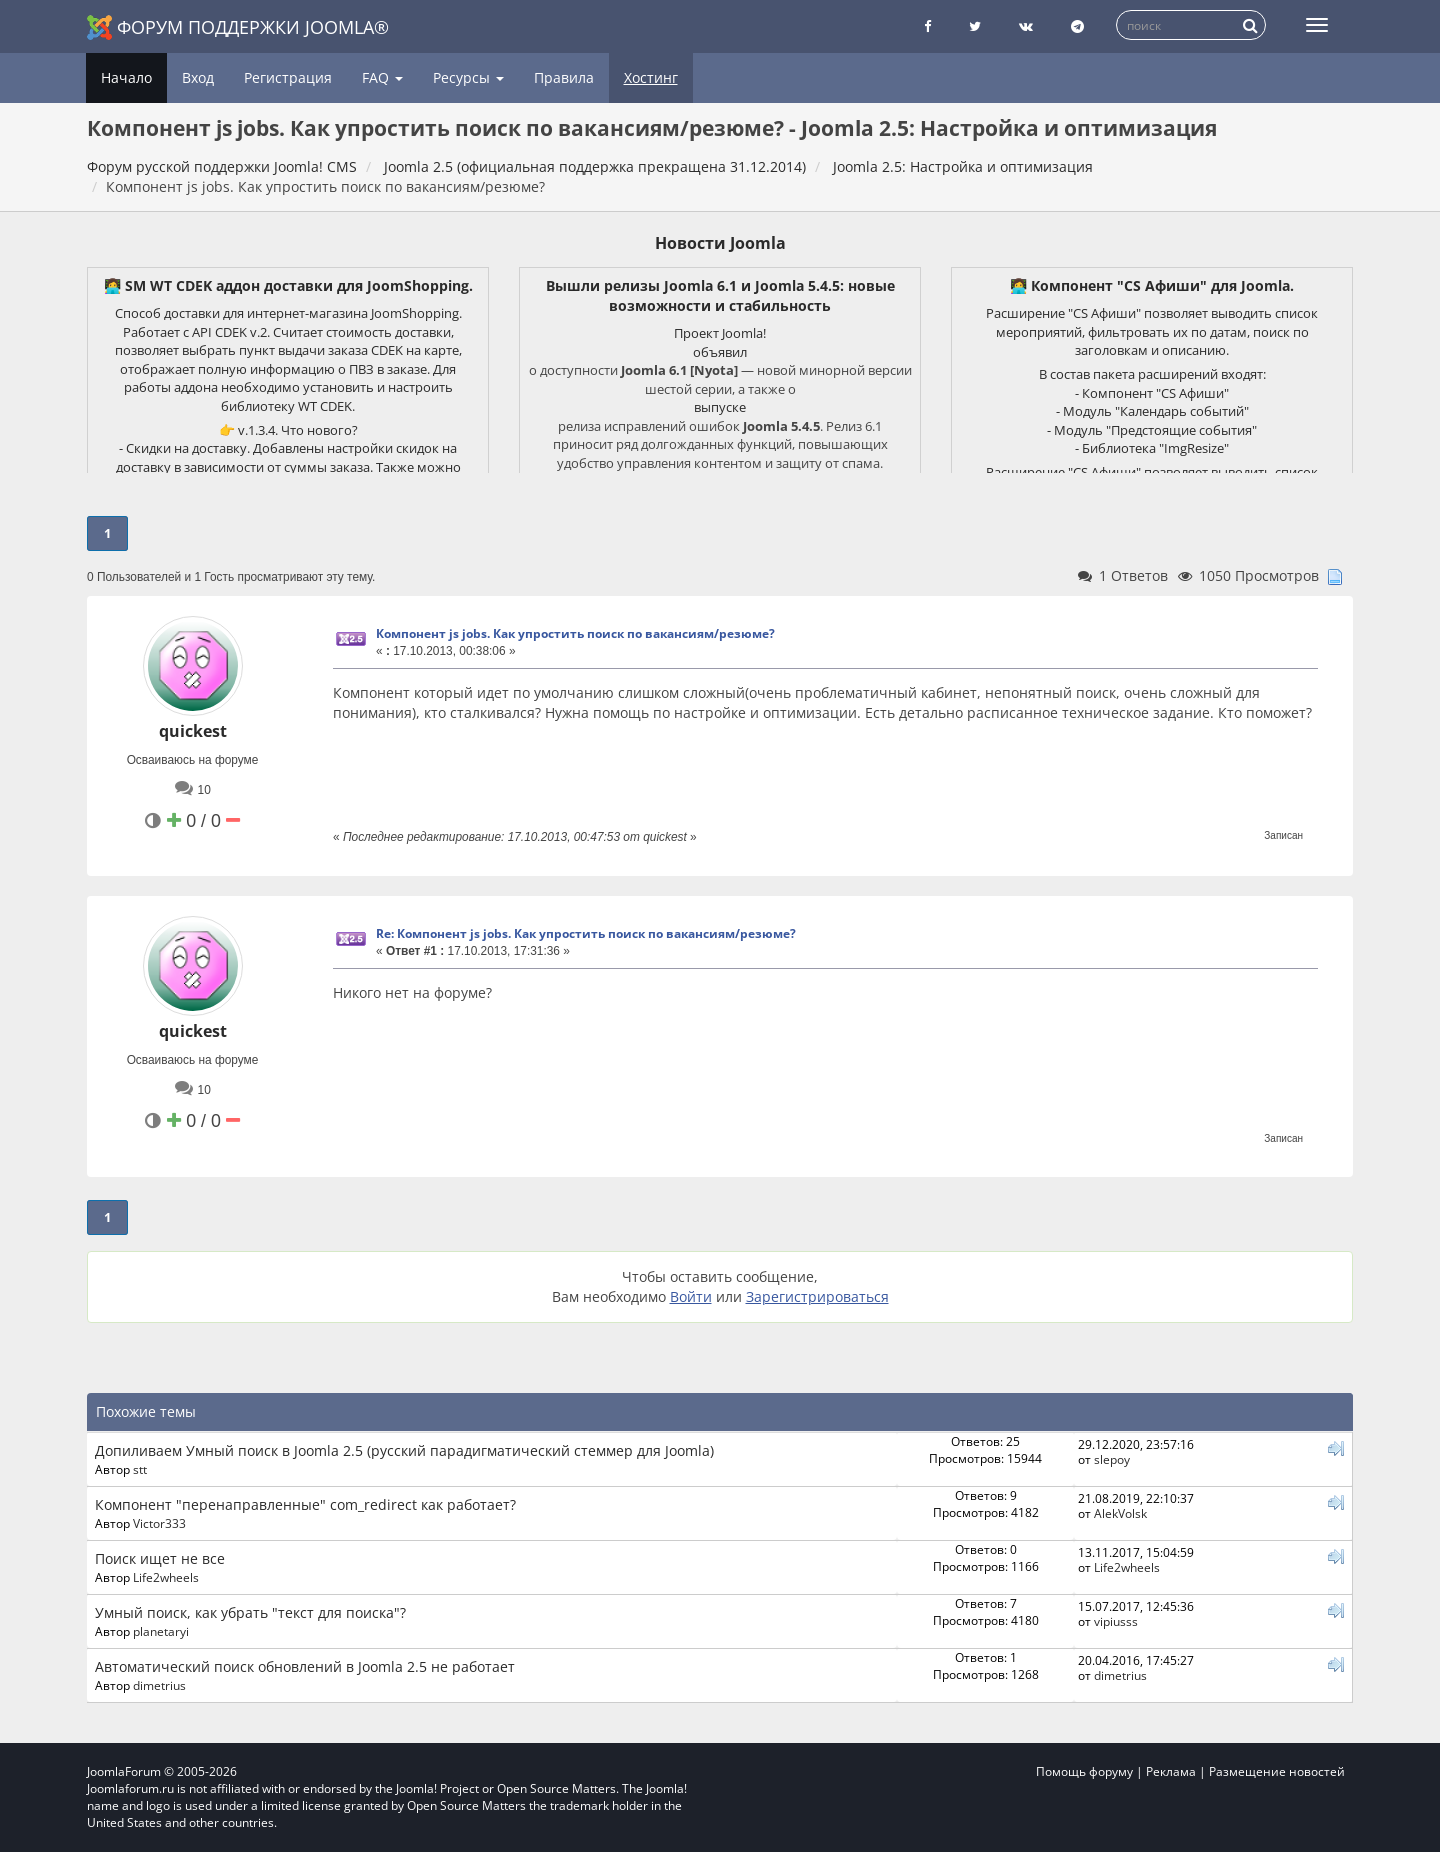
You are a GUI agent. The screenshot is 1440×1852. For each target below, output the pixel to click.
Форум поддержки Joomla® (238, 27)
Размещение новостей (1277, 1771)
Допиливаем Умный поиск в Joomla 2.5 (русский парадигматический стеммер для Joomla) (404, 1450)
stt (140, 1469)
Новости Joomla (720, 243)
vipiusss (1116, 1621)
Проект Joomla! (720, 333)
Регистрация (288, 77)
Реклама (1171, 1771)
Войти (691, 1296)
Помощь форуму (1084, 1771)
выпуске (720, 407)
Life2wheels (166, 1577)
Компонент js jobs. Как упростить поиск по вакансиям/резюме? (575, 633)
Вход (198, 77)
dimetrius (159, 1685)
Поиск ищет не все (160, 1558)
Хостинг (651, 77)
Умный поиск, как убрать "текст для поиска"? (250, 1612)
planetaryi (161, 1631)
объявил (720, 352)
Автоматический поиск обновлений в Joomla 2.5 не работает (305, 1666)
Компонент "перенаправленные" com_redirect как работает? (305, 1504)
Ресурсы (468, 77)
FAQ (382, 77)
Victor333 (159, 1523)
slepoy (1112, 1459)
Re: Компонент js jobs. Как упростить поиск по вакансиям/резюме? (586, 933)
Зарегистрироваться (817, 1296)
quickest (193, 731)
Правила (564, 77)
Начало (126, 77)
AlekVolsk (1120, 1513)
